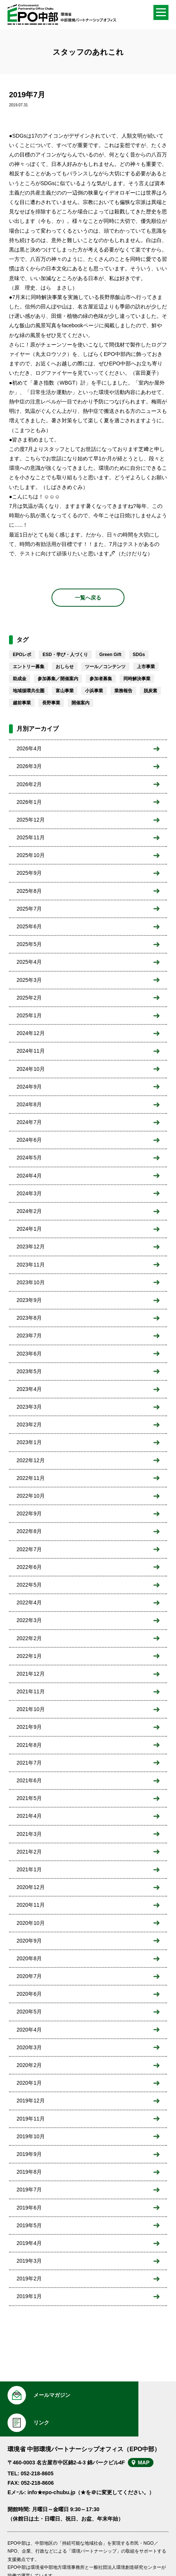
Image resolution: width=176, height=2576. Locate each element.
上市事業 (146, 666)
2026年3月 (29, 766)
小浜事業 (94, 690)
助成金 (19, 678)
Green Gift (110, 654)
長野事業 (51, 702)
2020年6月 (29, 1994)
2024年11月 (31, 1051)
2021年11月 (31, 1691)
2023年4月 (29, 1389)
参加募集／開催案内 (58, 678)
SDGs (139, 654)
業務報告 (123, 690)
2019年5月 (29, 2225)
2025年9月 (29, 873)
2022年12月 (31, 1460)
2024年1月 (29, 1229)
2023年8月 (29, 1318)
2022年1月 (29, 1656)
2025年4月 (29, 962)
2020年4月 (29, 2030)
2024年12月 (31, 1033)
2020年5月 (29, 2012)
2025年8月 (29, 891)
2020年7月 (29, 1976)
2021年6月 (29, 1780)
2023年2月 (29, 1424)
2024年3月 (29, 1193)
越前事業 (22, 702)
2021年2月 (29, 1852)
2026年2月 (29, 784)
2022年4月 (29, 1602)
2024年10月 (31, 1069)
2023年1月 (29, 1442)
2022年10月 (31, 1496)
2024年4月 (29, 1176)
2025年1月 (29, 1015)
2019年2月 (29, 2278)
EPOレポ (22, 654)
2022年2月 (29, 1638)
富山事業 (65, 690)
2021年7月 (29, 1763)
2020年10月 (31, 1923)
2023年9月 (29, 1300)
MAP (148, 2435)
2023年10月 (31, 1282)
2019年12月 (31, 2101)
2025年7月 (29, 909)
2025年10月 (31, 855)
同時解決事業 (136, 678)
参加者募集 (101, 678)
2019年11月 (31, 2119)
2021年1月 (29, 1869)
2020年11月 (31, 1905)
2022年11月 (31, 1478)
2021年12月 (31, 1674)
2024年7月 (29, 1122)
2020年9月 (29, 1941)
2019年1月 (29, 2296)
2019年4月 (29, 2243)
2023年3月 (29, 1407)
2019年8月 (29, 2172)
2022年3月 (29, 1620)
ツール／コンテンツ (105, 666)
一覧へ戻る (88, 598)
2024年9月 (29, 1087)
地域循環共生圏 (28, 690)
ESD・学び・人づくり (65, 654)
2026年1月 (29, 802)
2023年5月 (29, 1371)
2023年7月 (29, 1335)
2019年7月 (29, 2190)
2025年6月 (29, 926)
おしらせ (65, 666)
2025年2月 (29, 998)
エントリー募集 (28, 666)
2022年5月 (29, 1585)
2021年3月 (29, 1834)
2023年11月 (31, 1265)
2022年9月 (29, 1513)
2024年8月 (29, 1104)
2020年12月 (31, 1887)
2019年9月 (29, 2154)
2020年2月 (29, 2065)
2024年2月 (29, 1211)
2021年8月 (29, 1745)
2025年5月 (29, 944)
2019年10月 (31, 2136)
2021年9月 (29, 1727)
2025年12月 (31, 820)
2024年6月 (29, 1140)
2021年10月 (31, 1709)
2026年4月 (29, 748)
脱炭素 (150, 690)
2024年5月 (29, 1158)
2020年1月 (29, 2083)
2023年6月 (29, 1354)
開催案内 (80, 702)
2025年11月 (31, 837)
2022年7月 (29, 1549)
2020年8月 (29, 1958)
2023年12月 (31, 1247)
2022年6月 (29, 1567)
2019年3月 (29, 2261)
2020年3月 (29, 2047)
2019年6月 (29, 2208)
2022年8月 (29, 1531)
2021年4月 (29, 1816)
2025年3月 (29, 980)
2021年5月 (29, 1798)
